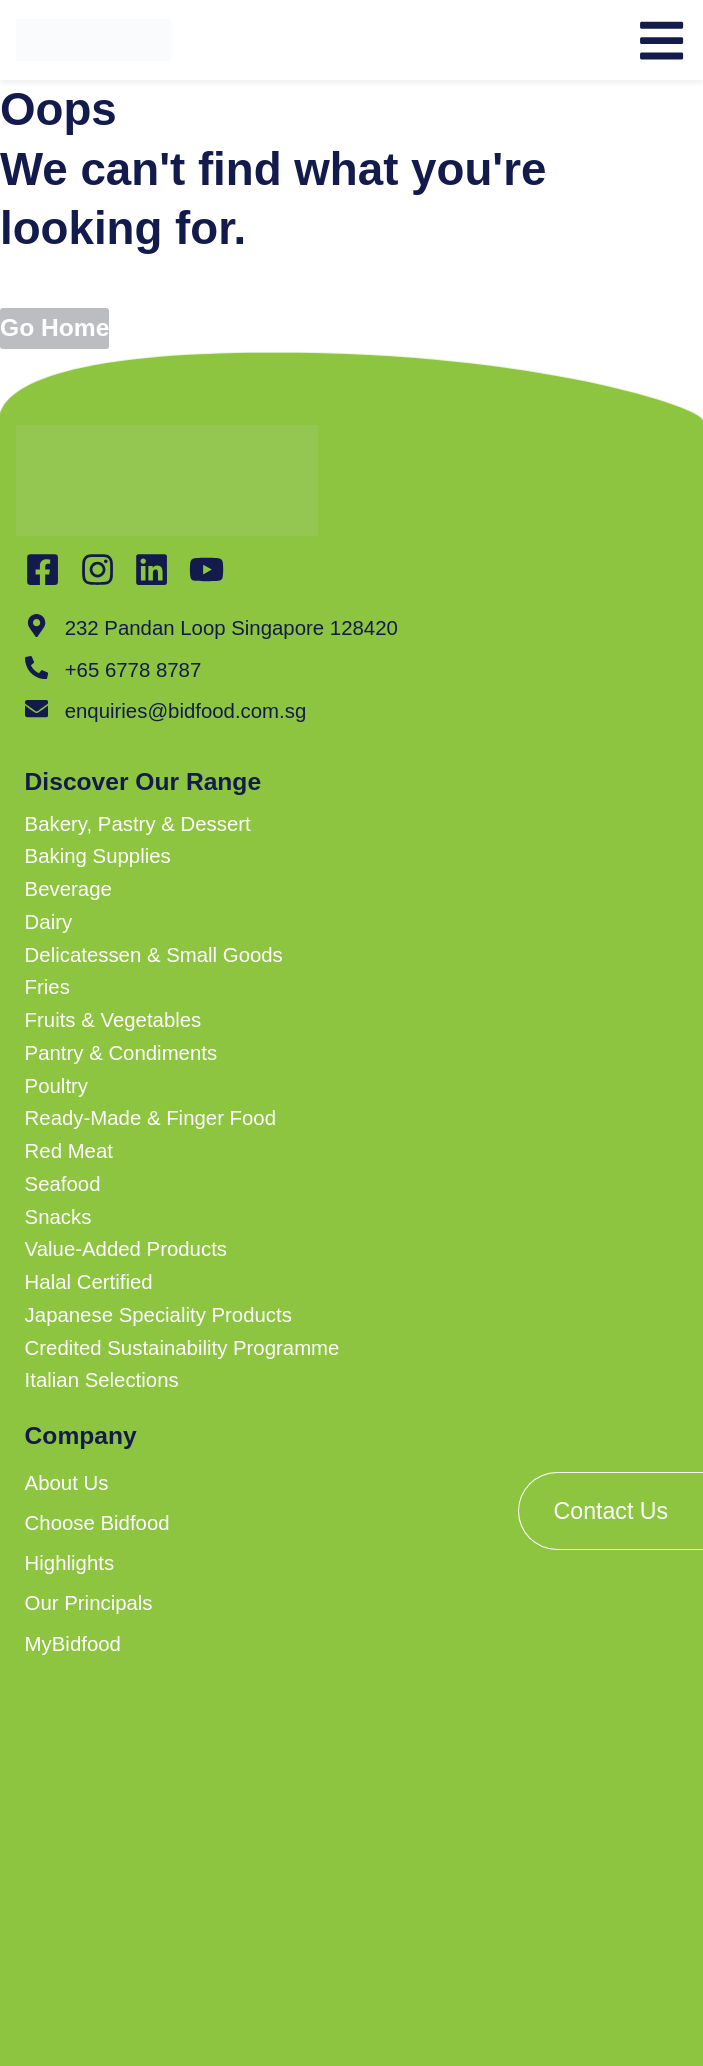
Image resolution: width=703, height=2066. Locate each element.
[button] (275, 825)
